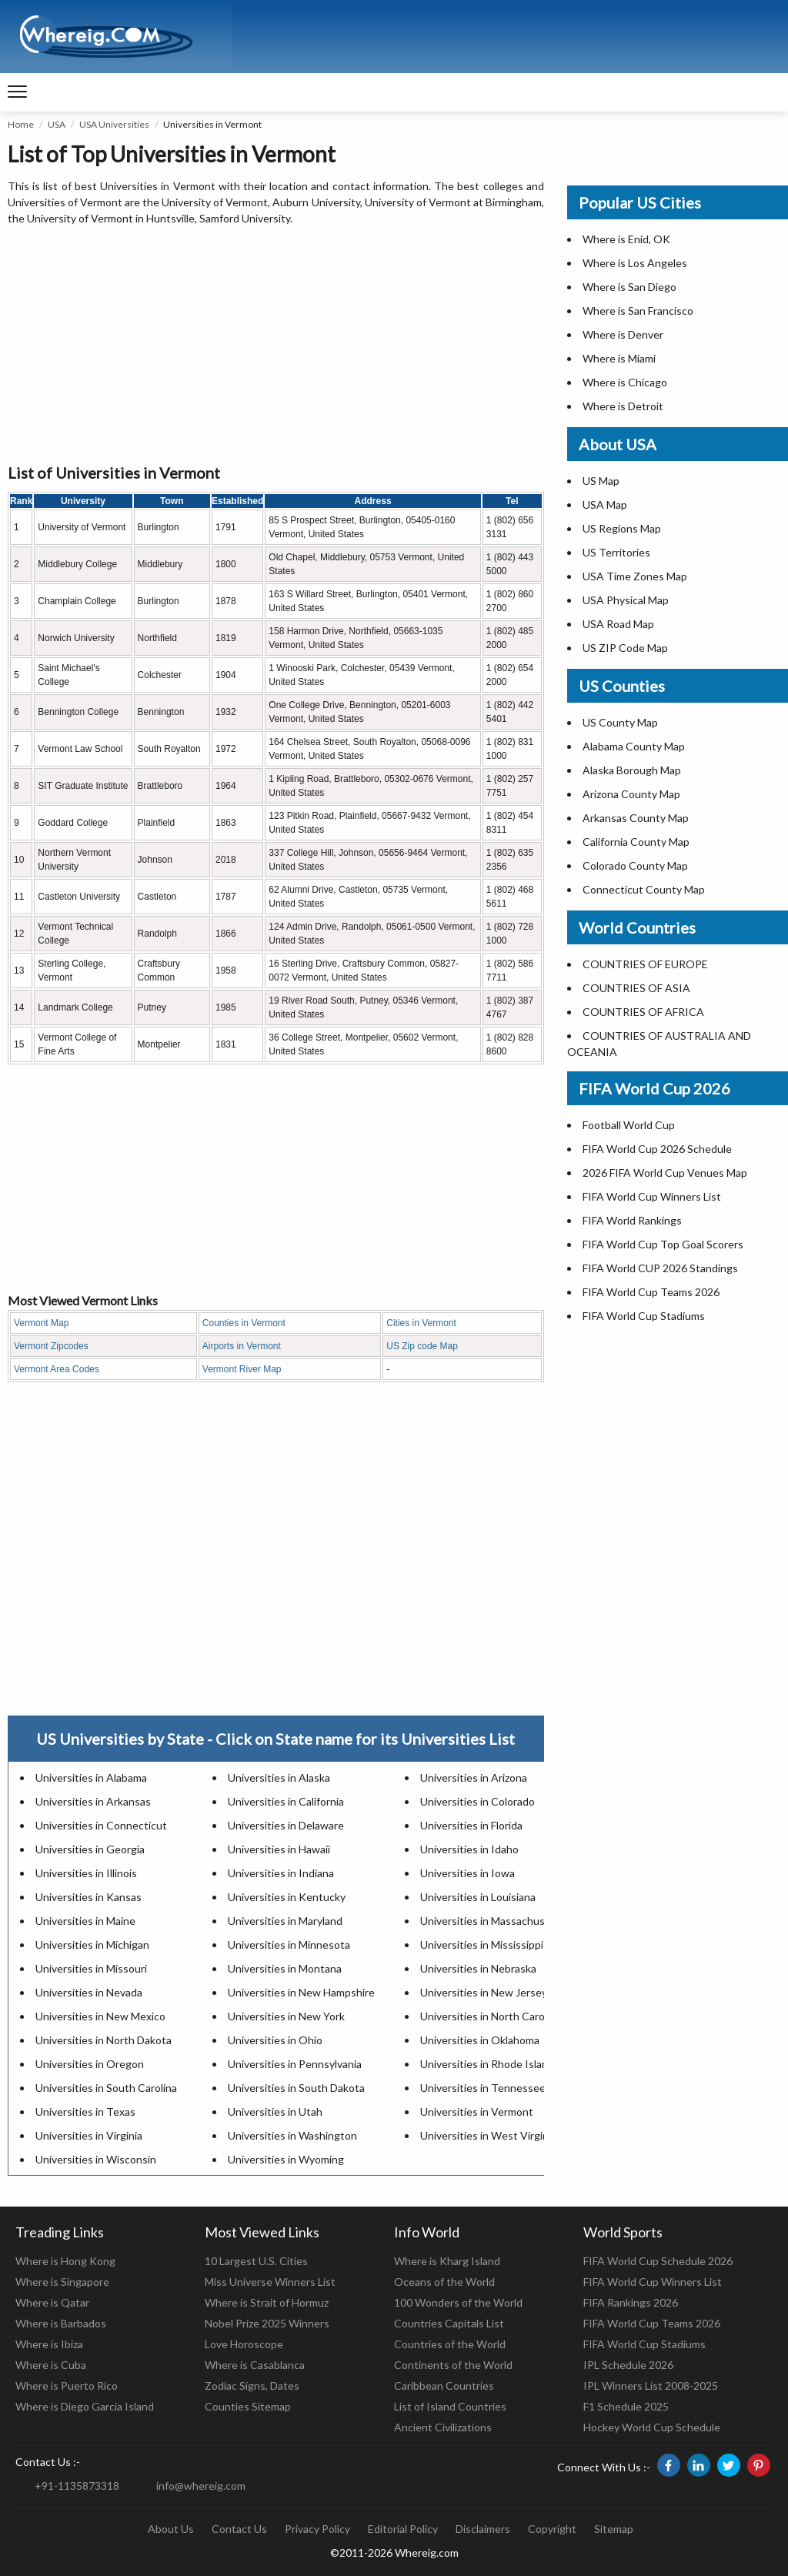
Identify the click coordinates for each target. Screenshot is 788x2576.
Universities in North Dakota (103, 2039)
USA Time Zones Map (635, 576)
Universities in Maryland (285, 1920)
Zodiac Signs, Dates (252, 2385)
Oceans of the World (444, 2281)
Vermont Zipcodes (51, 1346)
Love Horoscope (244, 2343)
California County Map (636, 841)
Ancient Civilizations (443, 2427)
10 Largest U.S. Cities (256, 2260)
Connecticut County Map (644, 889)
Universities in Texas (85, 2111)
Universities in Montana (285, 1968)
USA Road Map (618, 623)
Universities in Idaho (469, 1849)
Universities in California (286, 1801)
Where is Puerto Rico (66, 2385)
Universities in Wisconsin (95, 2159)
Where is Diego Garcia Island (84, 2406)
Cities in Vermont (421, 1323)
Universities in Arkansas (93, 1801)
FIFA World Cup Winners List (652, 1196)
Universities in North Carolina (490, 2016)
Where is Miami (619, 358)
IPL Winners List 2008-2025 (650, 2385)
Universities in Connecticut (101, 1825)
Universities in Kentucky (287, 1896)
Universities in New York (286, 2016)
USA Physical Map (626, 599)
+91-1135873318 (77, 2485)
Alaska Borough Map (632, 770)
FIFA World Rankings (632, 1220)
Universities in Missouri (91, 1968)
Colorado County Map (635, 865)
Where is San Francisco (638, 310)
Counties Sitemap (248, 2406)
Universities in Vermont (476, 2111)
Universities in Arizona (473, 1777)
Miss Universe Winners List (270, 2281)
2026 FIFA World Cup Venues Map (665, 1172)
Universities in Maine (85, 1920)
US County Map (620, 722)
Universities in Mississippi (481, 1944)
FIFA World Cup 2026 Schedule (657, 1148)
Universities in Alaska (279, 1777)
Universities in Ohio (275, 2039)
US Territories (616, 552)
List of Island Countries (450, 2406)
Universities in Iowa (467, 1872)
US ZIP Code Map (625, 647)
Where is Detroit (623, 406)
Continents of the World (453, 2364)
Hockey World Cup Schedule (651, 2427)
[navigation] (17, 92)
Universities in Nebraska (478, 1968)
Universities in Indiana (281, 1872)
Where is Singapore (62, 2281)
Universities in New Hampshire (301, 1992)
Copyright (552, 2528)
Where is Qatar (52, 2302)
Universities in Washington (292, 2135)
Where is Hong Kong (65, 2260)
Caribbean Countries (444, 2385)
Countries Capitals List (449, 2323)
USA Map (605, 504)
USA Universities (114, 124)
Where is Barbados (60, 2323)
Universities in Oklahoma (479, 2039)
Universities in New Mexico (100, 2016)
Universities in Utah (275, 2111)
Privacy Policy (317, 2528)
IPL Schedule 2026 (628, 2364)
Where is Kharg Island (447, 2260)
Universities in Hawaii (279, 1849)
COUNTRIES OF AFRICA (643, 1011)
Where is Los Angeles (635, 262)
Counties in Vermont (243, 1323)
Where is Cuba (50, 2364)
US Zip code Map (422, 1346)
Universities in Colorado (477, 1801)
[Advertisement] (276, 345)
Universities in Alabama (91, 1777)
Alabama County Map (634, 746)
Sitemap (613, 2528)
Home (21, 124)
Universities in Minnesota (289, 1944)
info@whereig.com (200, 2485)
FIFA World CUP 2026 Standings (660, 1268)
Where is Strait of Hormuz (267, 2302)
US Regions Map (622, 528)
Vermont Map (41, 1323)
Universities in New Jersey (483, 1992)
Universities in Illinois (86, 1872)
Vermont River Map (242, 1369)
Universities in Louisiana (478, 1896)
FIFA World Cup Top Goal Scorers (663, 1244)
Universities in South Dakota (296, 2087)
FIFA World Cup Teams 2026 (651, 1291)
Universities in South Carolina (106, 2087)
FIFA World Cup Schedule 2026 (658, 2260)
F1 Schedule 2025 (626, 2406)
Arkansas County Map (636, 817)
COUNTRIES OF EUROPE (645, 964)
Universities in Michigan (92, 1944)
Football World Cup (629, 1124)
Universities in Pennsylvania (295, 2063)
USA (56, 124)
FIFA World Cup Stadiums (644, 1315)
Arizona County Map (631, 793)
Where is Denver (623, 334)
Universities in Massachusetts (493, 1920)
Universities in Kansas (88, 1896)
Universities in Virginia (88, 2135)
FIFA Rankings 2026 (630, 2302)
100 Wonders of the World (458, 2302)
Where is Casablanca (255, 2364)
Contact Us (239, 2528)
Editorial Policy (403, 2528)
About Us (171, 2528)
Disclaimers (483, 2528)
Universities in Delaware (286, 1825)
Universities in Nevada (88, 1992)
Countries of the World (450, 2343)
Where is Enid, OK (626, 239)
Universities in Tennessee (483, 2087)
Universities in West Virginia (488, 2135)
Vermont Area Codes (56, 1369)
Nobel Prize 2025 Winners (267, 2323)
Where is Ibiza (49, 2343)
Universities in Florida (471, 1825)
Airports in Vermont (241, 1346)
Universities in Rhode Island (487, 2063)
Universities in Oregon (89, 2063)
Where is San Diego (629, 286)
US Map (601, 480)
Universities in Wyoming (286, 2159)
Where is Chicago (625, 382)
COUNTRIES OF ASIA (636, 987)
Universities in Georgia (90, 1849)
